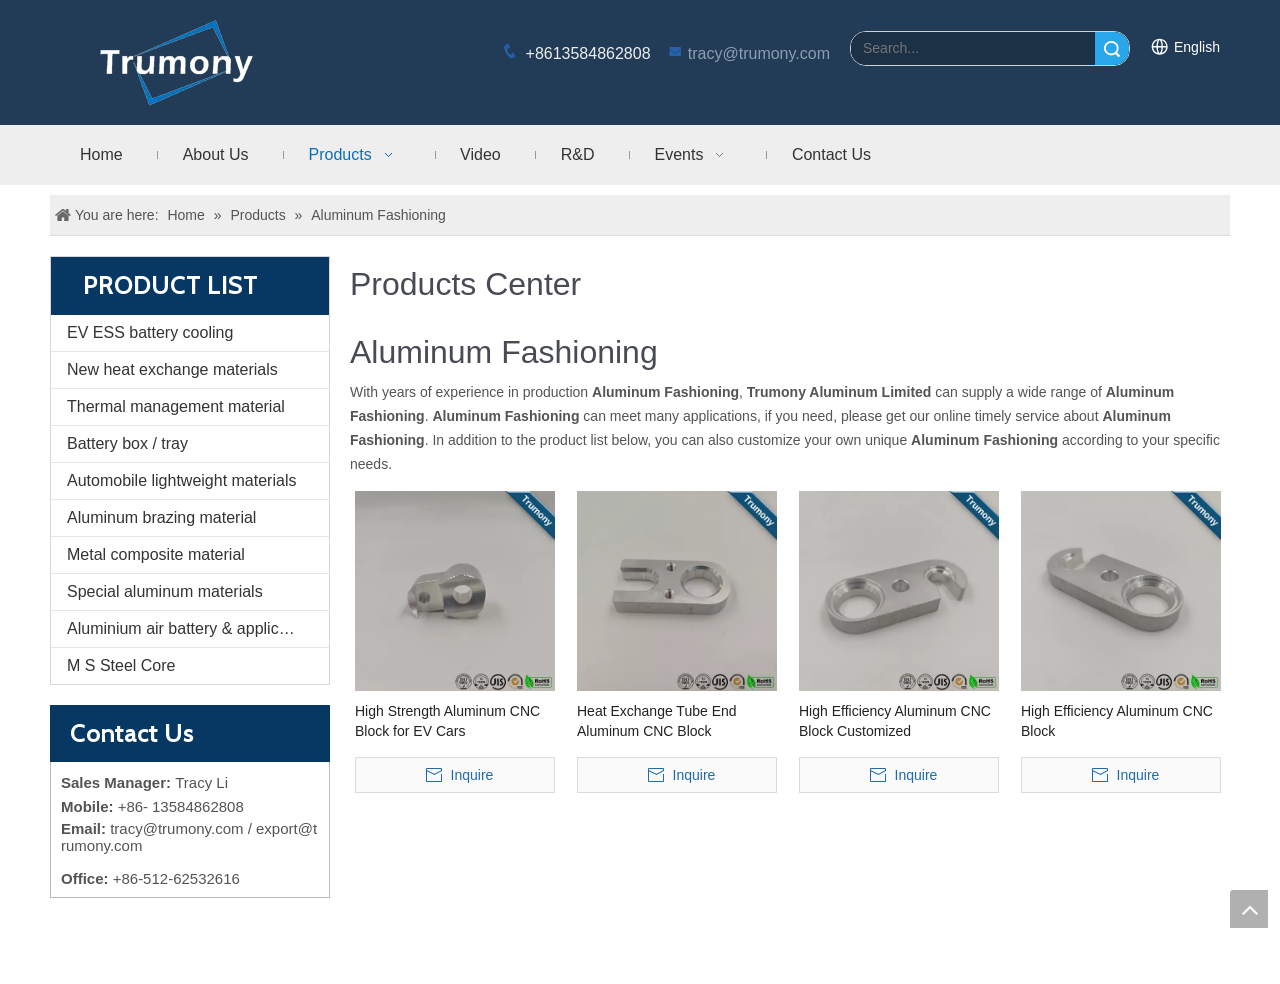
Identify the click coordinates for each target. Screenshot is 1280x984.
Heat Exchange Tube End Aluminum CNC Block (657, 721)
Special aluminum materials (165, 591)
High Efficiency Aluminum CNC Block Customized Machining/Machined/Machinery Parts (897, 722)
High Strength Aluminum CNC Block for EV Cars (447, 721)
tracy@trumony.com (759, 53)
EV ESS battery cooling (150, 332)
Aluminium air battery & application (190, 628)
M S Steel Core (121, 665)
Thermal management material (176, 406)
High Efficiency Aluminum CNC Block (1117, 721)
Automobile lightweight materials (181, 480)
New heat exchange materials (172, 369)
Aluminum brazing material (161, 517)
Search (1112, 48)
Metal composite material (156, 554)
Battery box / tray (127, 443)
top (1249, 909)
